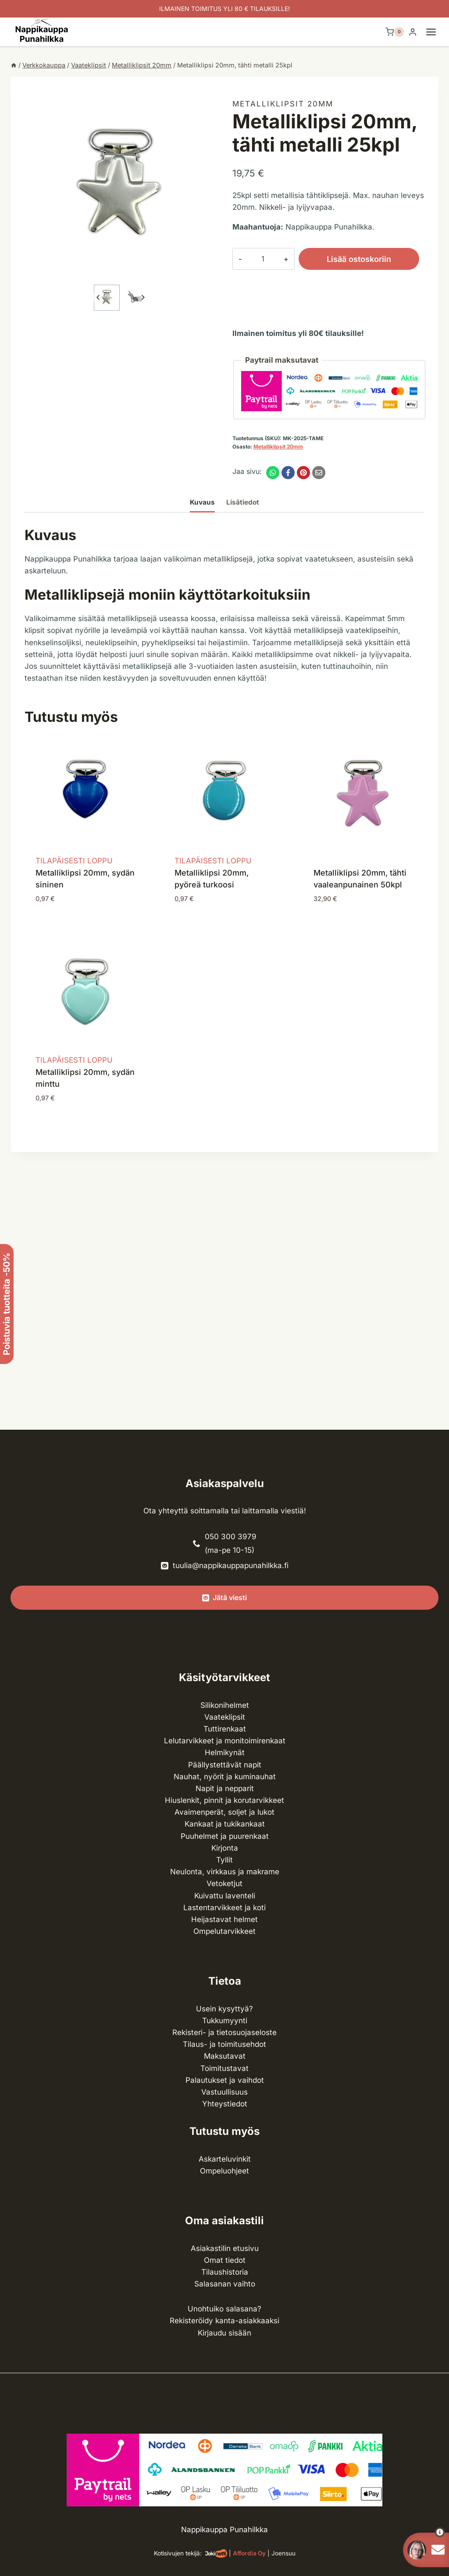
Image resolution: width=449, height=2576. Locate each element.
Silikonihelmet (224, 1705)
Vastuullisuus (224, 2092)
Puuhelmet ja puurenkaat (225, 1836)
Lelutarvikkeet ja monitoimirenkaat (224, 1740)
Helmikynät (225, 1752)
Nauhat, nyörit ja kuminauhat (225, 1776)
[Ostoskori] (394, 32)
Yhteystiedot (224, 2103)
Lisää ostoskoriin (344, 259)
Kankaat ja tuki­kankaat (225, 1824)
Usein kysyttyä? (224, 2008)
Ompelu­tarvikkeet (224, 1931)
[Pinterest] (303, 472)
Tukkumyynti (224, 2020)
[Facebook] (288, 472)
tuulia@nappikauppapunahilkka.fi (231, 1565)
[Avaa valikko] (435, 32)
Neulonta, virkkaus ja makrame (224, 1871)
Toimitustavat (224, 2068)
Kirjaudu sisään (224, 2333)
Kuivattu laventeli (224, 1895)
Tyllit (224, 1859)
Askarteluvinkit (225, 2159)
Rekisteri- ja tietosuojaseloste (224, 2032)
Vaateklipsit (224, 1717)
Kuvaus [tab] (202, 502)
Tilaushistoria (224, 2272)
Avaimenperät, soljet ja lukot (224, 1812)
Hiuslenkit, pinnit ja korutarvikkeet (224, 1800)
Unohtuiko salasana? (224, 2308)
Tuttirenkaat (224, 1728)
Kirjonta (224, 1848)
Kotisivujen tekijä (177, 2553)
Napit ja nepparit (225, 1788)
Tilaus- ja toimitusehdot (224, 2044)
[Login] (412, 32)
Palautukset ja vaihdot (224, 2080)
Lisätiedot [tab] (242, 502)
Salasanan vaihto (224, 2283)
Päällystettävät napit (224, 1764)
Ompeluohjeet (224, 2170)
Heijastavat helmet (224, 1919)
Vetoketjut (224, 1883)
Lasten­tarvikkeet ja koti (224, 1907)
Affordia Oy (249, 2553)
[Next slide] (142, 297)
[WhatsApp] (272, 472)
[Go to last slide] (98, 297)
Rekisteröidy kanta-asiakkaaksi (224, 2320)
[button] (107, 298)
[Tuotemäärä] (255, 258)
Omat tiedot (225, 2260)
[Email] (318, 472)
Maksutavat (225, 2056)
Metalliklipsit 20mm (282, 103)
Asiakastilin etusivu (225, 2248)
